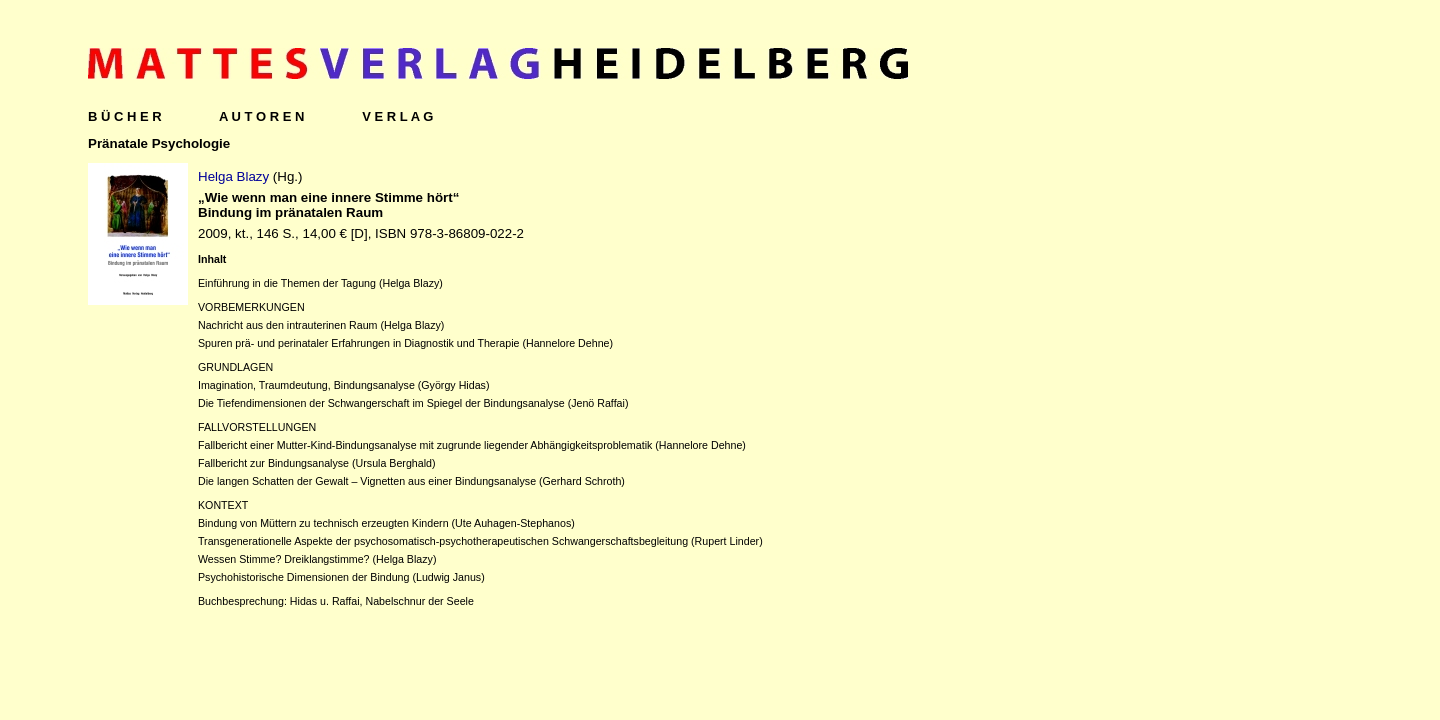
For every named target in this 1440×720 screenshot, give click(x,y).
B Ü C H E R (125, 116)
